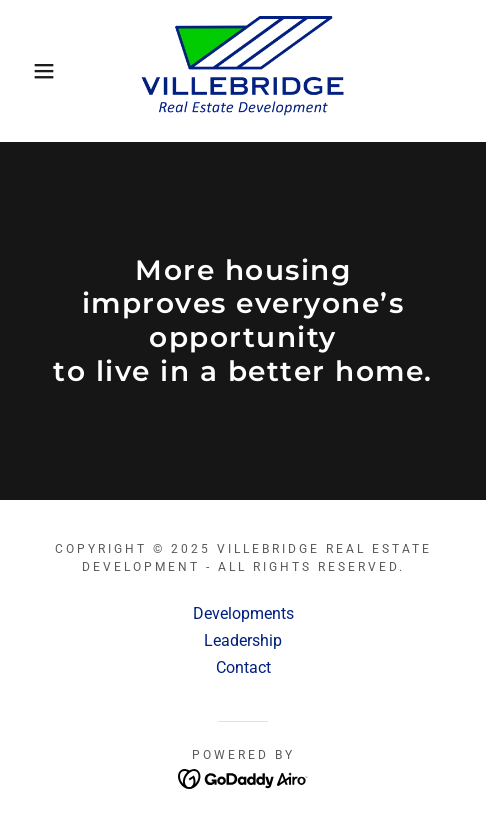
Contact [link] (243, 667)
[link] (243, 71)
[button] (35, 71)
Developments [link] (243, 613)
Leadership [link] (243, 640)
